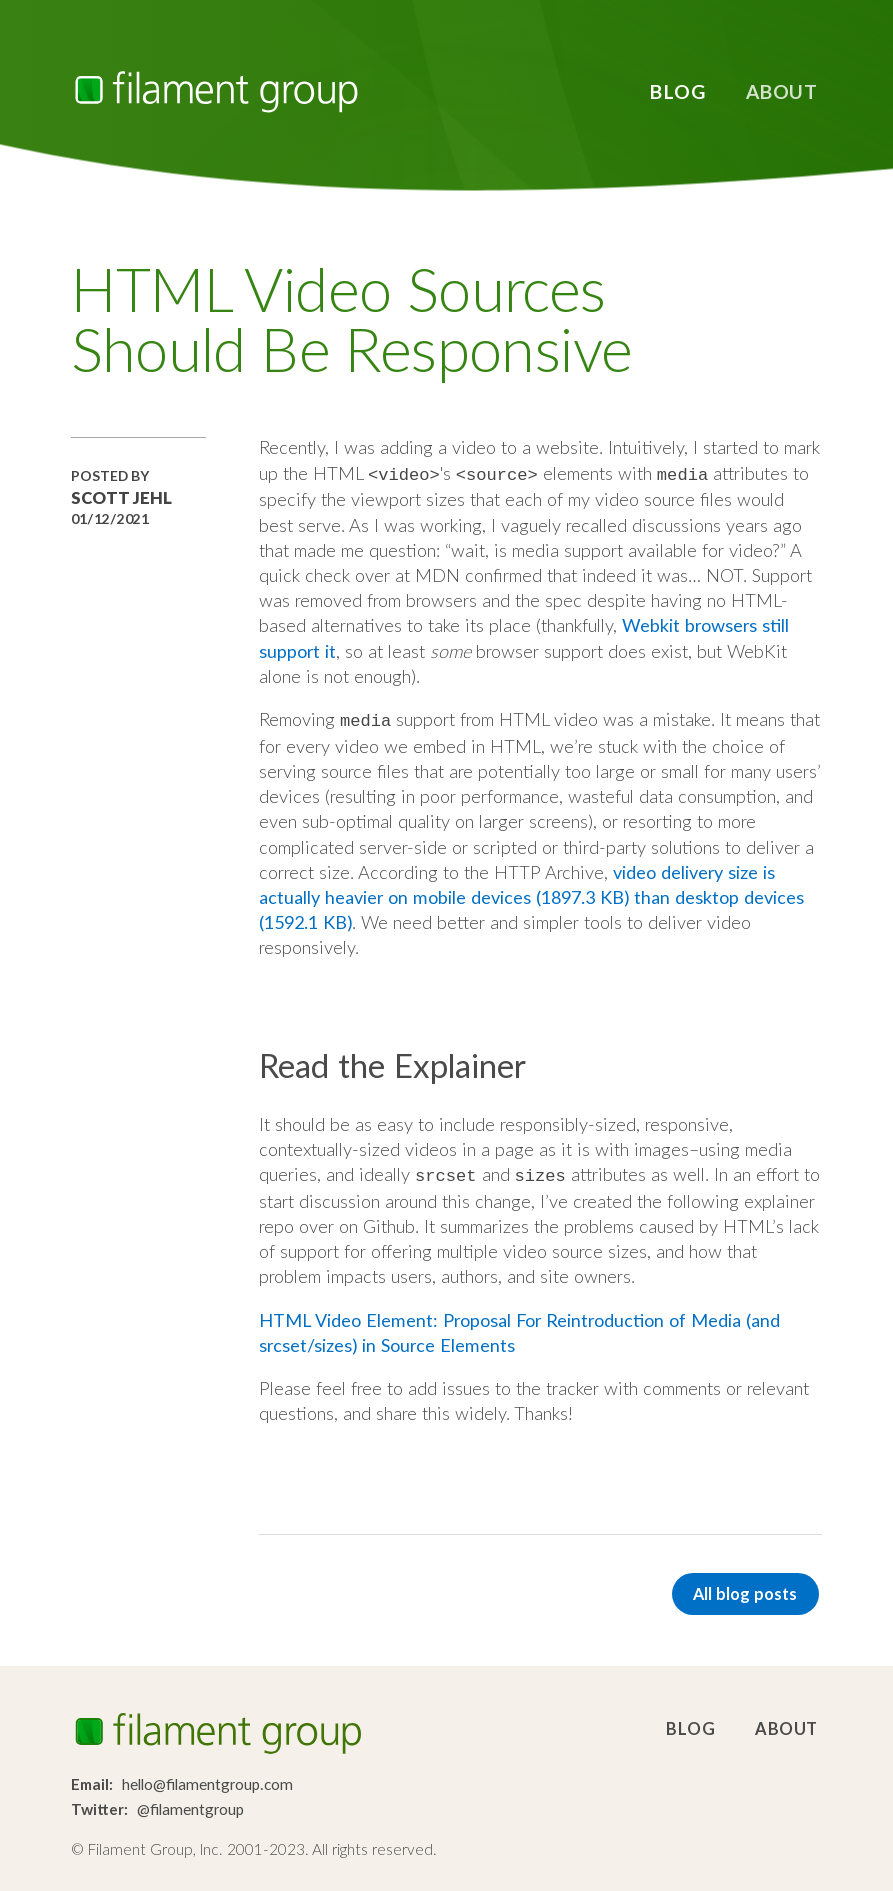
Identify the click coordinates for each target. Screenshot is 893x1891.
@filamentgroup (190, 1804)
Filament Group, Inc (216, 91)
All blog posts (745, 1587)
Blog (677, 91)
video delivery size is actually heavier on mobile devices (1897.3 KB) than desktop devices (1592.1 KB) (531, 893)
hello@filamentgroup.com (207, 1779)
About (782, 91)
